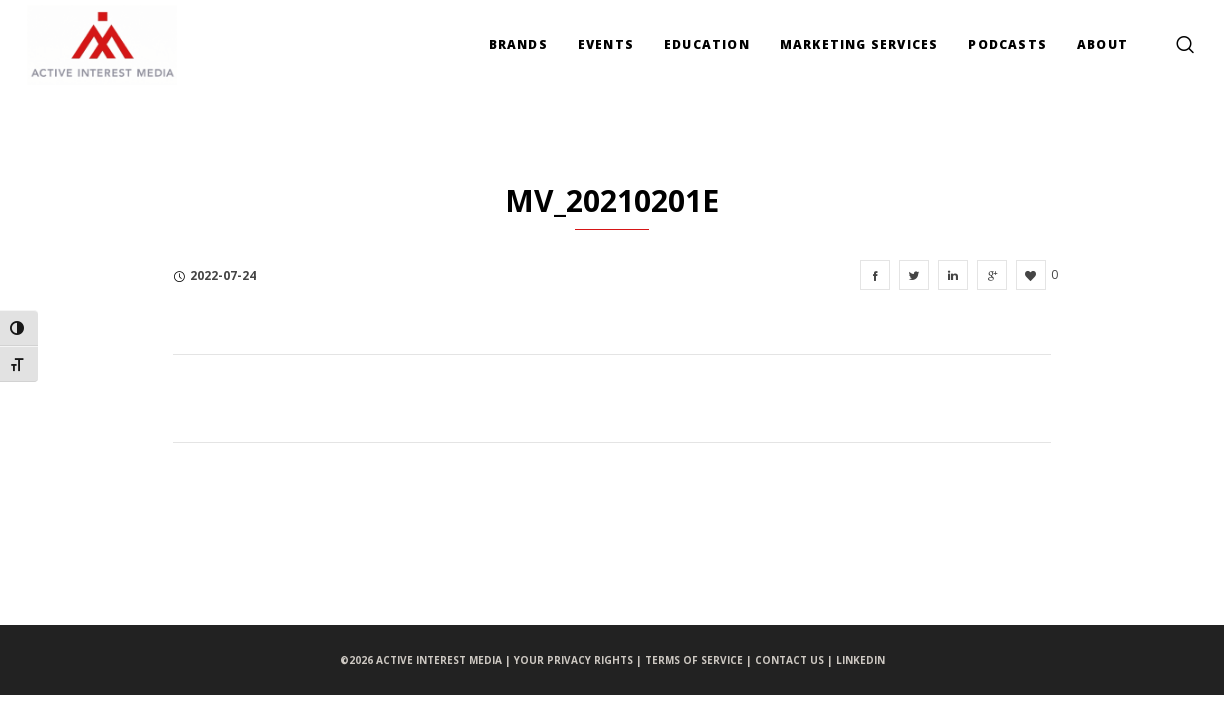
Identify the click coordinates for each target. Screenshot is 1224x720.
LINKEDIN (860, 660)
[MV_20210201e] (875, 275)
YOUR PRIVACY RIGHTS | (579, 660)
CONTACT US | (795, 660)
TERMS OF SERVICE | (700, 660)
